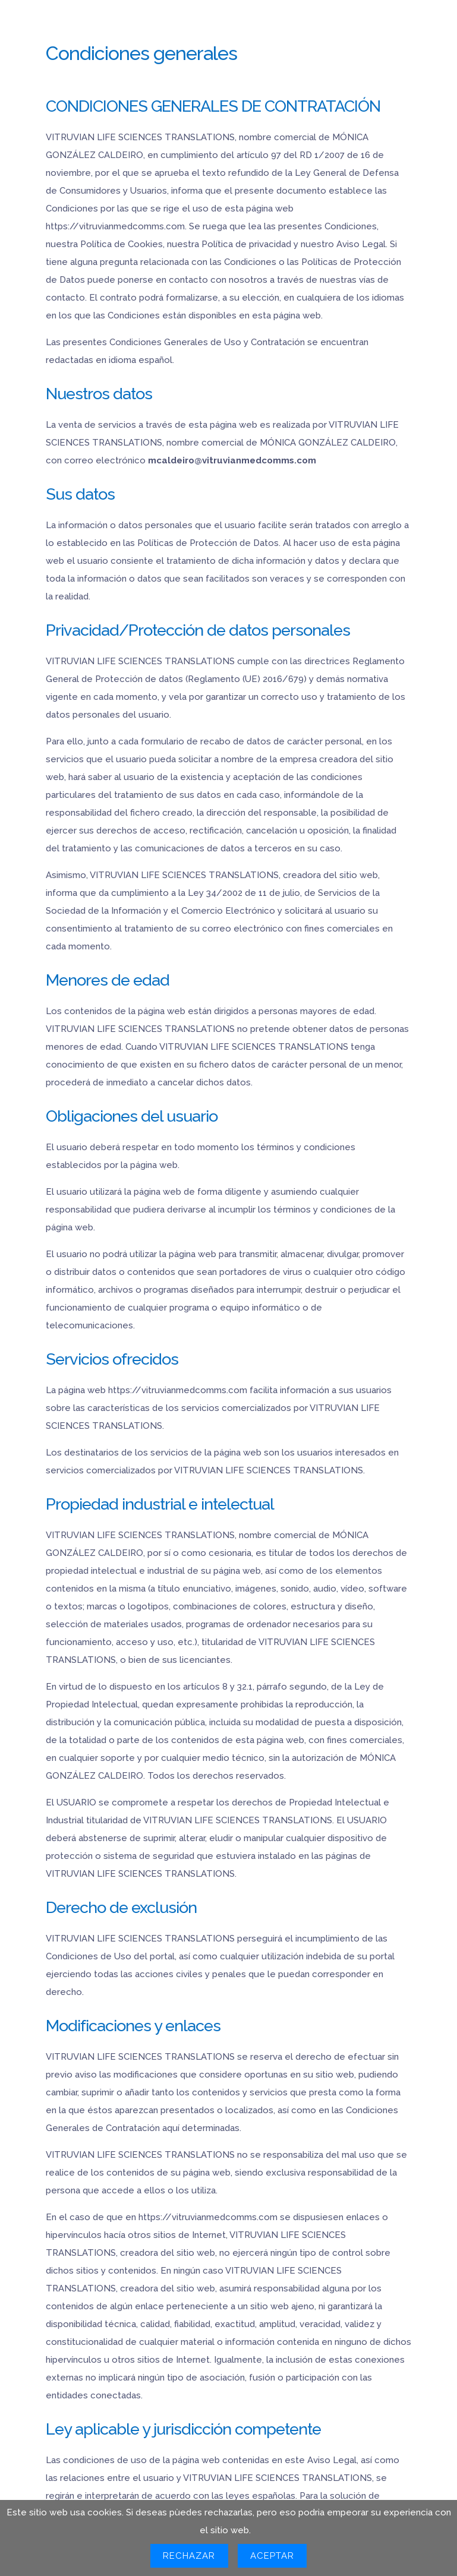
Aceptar (272, 2555)
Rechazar (189, 2555)
